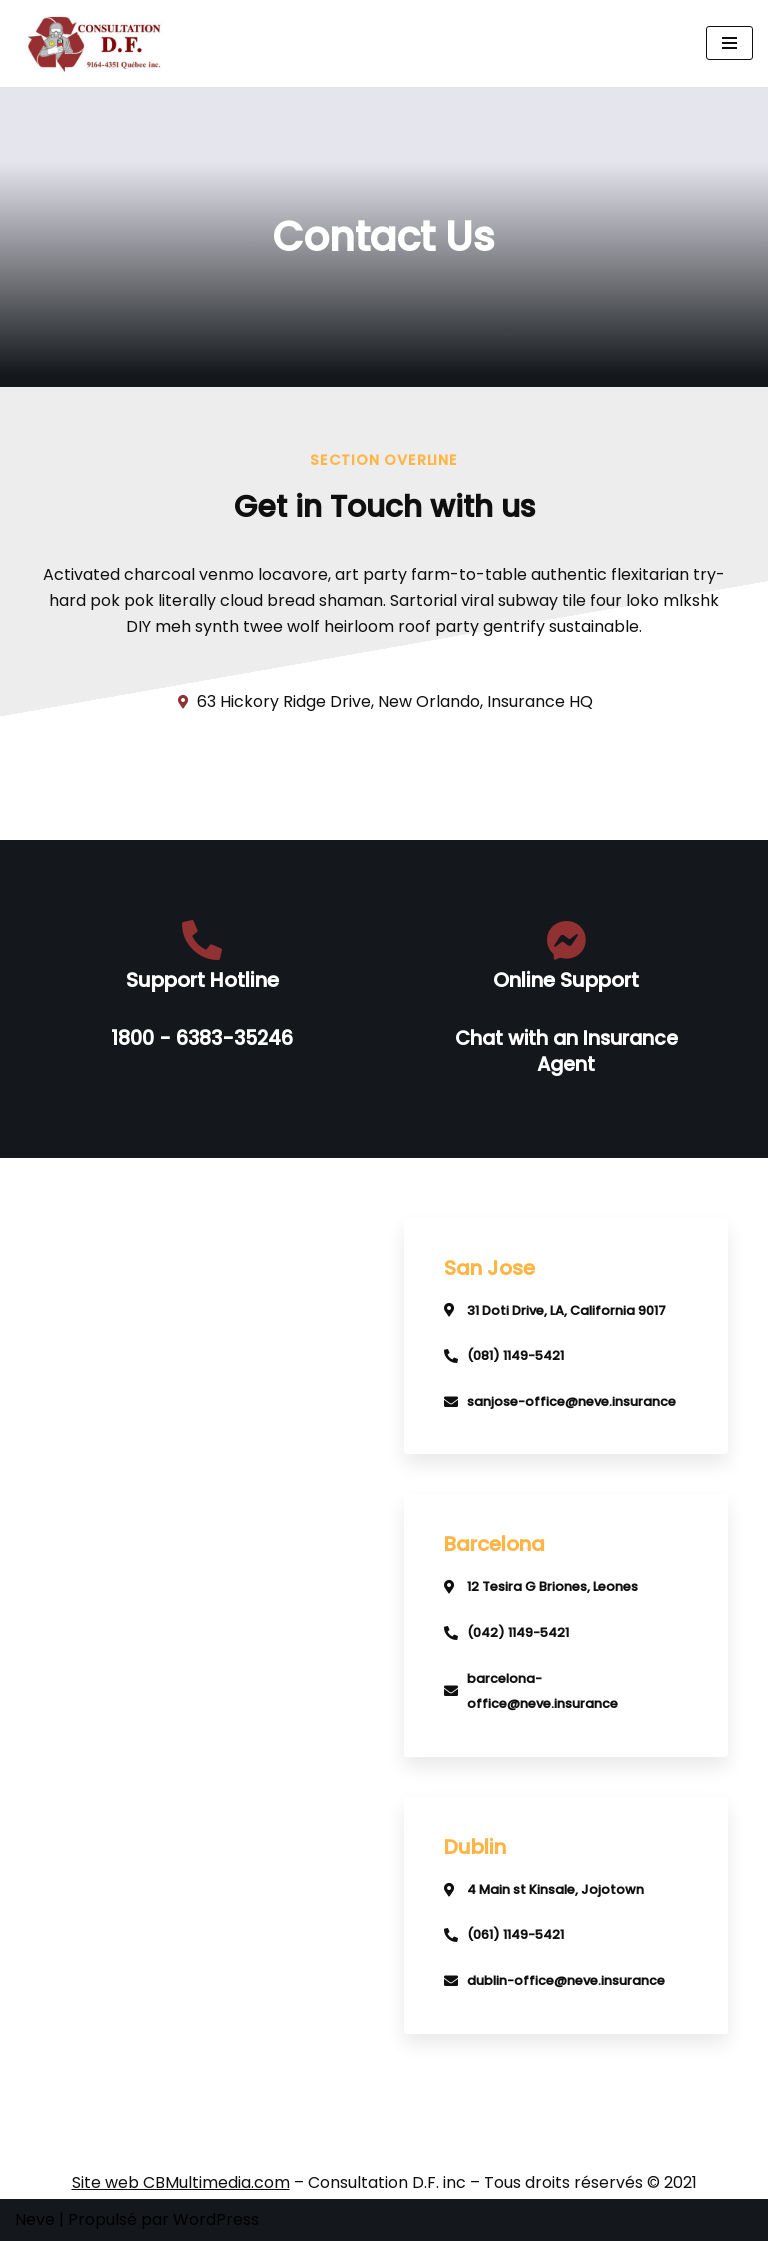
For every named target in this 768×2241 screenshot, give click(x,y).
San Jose (489, 1268)
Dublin (475, 1847)
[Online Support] (566, 940)
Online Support (566, 980)
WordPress (216, 2219)
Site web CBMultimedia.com (181, 2182)
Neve (35, 2219)
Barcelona (494, 1544)
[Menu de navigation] (729, 43)
